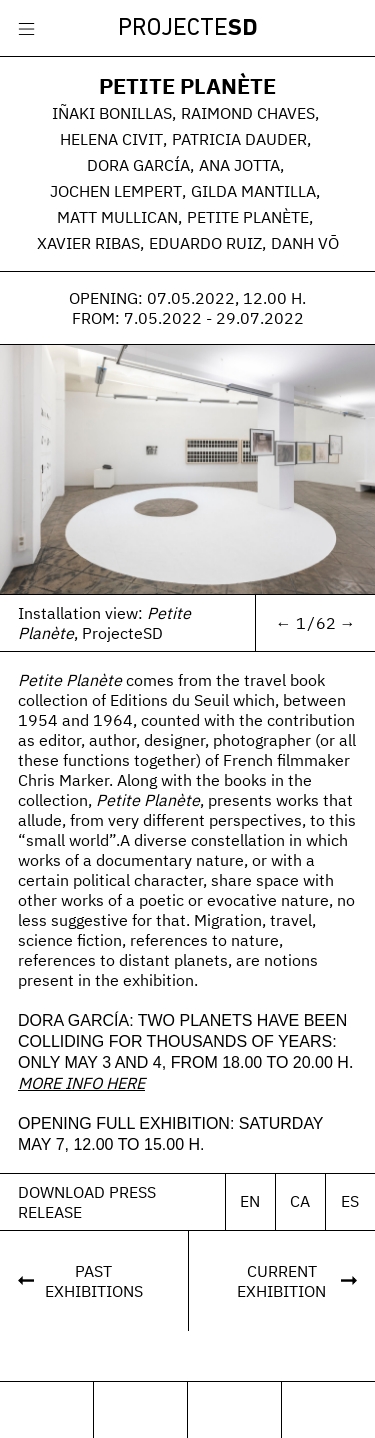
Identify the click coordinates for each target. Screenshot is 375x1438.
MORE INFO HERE (81, 1090)
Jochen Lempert (116, 191)
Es (350, 1208)
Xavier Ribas (88, 243)
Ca (300, 1208)
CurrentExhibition (281, 1288)
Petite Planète (187, 85)
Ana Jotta (239, 165)
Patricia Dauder (239, 139)
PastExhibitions (94, 1288)
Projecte (188, 29)
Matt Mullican (117, 217)
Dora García (138, 165)
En (250, 1208)
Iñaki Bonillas (112, 113)
